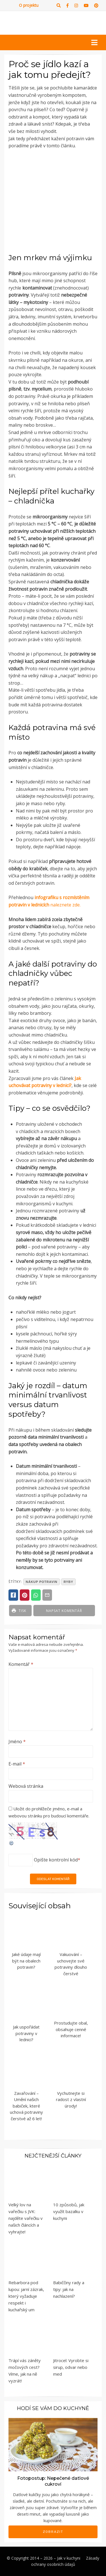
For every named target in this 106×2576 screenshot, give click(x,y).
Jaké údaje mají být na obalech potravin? (26, 1960)
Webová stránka (25, 1786)
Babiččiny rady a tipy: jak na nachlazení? (68, 2289)
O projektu (28, 5)
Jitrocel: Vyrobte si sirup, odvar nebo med (70, 2367)
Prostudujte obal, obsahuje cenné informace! (71, 2029)
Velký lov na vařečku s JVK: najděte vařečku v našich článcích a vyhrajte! (25, 2218)
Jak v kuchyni (68, 2558)
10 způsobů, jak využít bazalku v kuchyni (68, 2211)
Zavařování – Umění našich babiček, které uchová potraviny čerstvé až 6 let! (26, 2105)
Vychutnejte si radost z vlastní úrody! (71, 2099)
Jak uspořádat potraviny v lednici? (26, 2033)
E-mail (16, 1764)
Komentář (20, 1664)
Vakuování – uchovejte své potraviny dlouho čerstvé (71, 1963)
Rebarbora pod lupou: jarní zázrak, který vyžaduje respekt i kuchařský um (26, 2296)
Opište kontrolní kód (56, 1860)
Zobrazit (53, 2532)
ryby (68, 1581)
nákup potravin (41, 1581)
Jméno (17, 1741)
